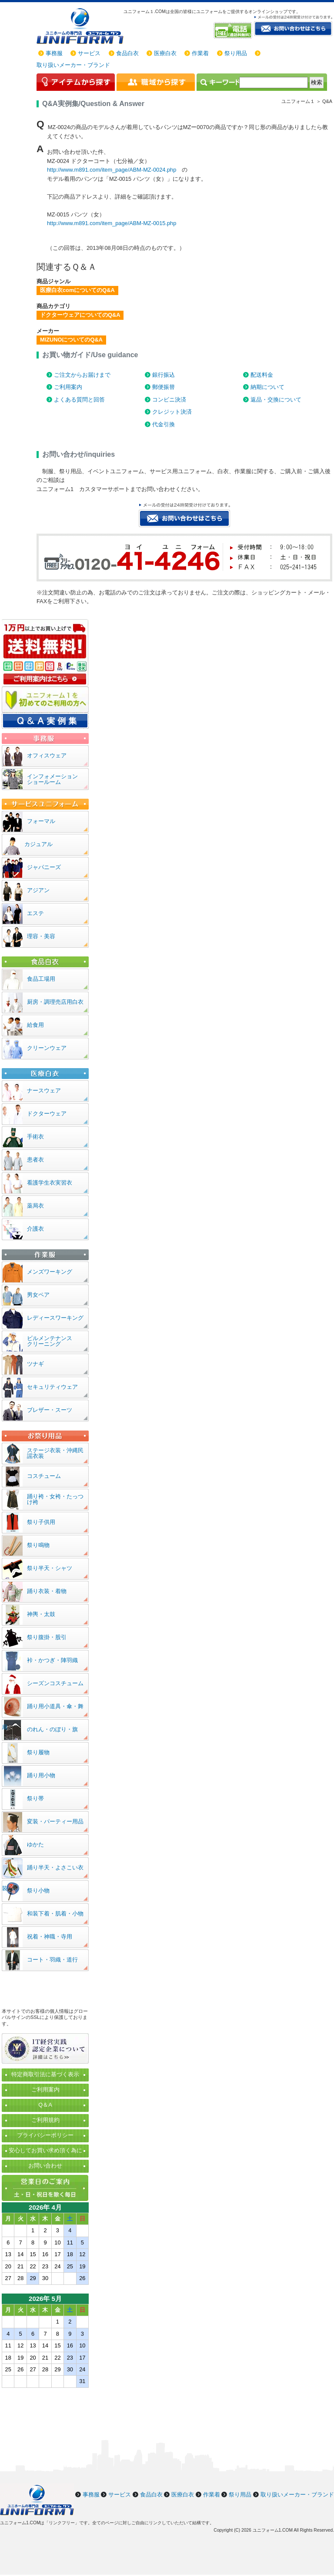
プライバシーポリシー (45, 2135)
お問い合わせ (45, 2165)
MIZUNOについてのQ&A (71, 339)
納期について (267, 387)
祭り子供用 (41, 1522)
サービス (89, 53)
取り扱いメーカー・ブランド (73, 65)
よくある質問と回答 (79, 399)
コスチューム (44, 1476)
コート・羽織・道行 (52, 1959)
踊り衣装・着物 (47, 1591)
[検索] (273, 82)
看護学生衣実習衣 (49, 1182)
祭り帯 (35, 1798)
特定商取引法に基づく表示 (45, 2074)
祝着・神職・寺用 (49, 1936)
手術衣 (35, 1136)
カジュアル (38, 844)
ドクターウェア (47, 1113)
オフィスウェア (47, 755)
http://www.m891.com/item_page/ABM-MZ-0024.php (111, 169)
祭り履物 (38, 1752)
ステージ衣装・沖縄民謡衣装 (55, 1453)
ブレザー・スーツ (49, 1410)
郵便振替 (163, 387)
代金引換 (163, 424)
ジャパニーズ (44, 867)
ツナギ (35, 1364)
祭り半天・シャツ (49, 1568)
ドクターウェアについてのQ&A (80, 315)
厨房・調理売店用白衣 (55, 1002)
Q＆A (45, 2104)
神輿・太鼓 (41, 1614)
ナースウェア (44, 1090)
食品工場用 (41, 979)
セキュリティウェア (52, 1387)
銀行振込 (163, 375)
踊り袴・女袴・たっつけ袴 (55, 1499)
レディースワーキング (55, 1318)
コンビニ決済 (169, 399)
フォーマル (41, 821)
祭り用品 (235, 53)
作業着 (200, 53)
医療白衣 (165, 53)
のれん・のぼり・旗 (52, 1729)
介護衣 (35, 1228)
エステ (35, 913)
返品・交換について (275, 399)
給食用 (35, 1025)
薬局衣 (35, 1205)
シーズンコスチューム (55, 1683)
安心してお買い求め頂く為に (45, 2150)
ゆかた (35, 1844)
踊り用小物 (41, 1775)
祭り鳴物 (38, 1545)
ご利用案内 (68, 387)
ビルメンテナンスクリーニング (49, 1341)
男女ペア (38, 1294)
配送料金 (261, 375)
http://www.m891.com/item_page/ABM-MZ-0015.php (111, 223)
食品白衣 (127, 53)
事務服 (54, 53)
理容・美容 (41, 936)
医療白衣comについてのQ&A (77, 290)
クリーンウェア (47, 1048)
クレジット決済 (172, 411)
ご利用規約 (45, 2120)
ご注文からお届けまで (82, 375)
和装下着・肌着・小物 (55, 1913)
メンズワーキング (49, 1271)
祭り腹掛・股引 (47, 1637)
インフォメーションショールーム (52, 779)
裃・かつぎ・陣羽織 (52, 1660)
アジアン (38, 890)
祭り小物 (38, 1890)
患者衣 (35, 1159)
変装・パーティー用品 (55, 1821)
